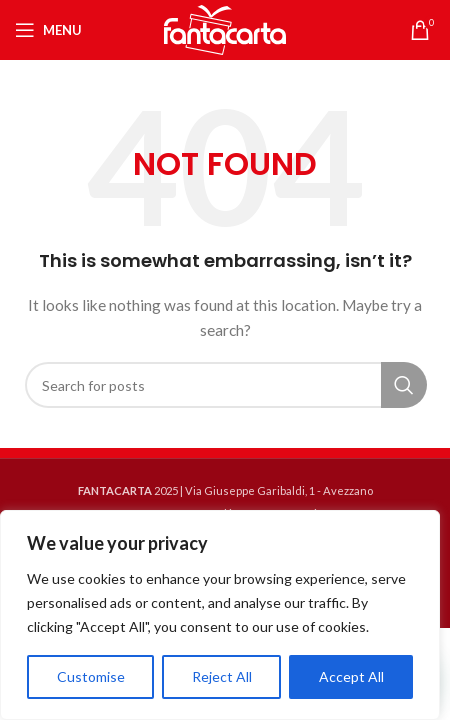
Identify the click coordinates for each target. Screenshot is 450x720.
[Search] (225, 385)
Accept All (351, 676)
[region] (220, 615)
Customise (91, 676)
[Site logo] (225, 28)
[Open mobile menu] (48, 30)
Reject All (222, 676)
